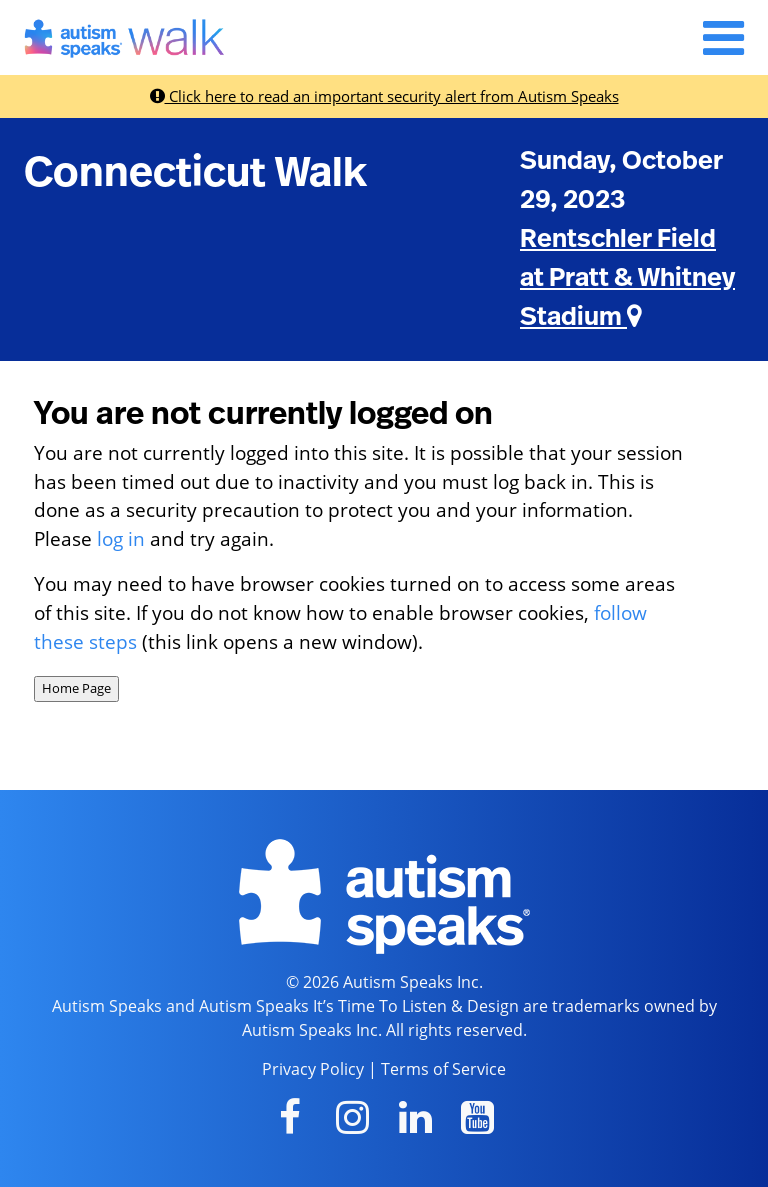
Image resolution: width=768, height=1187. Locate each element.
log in (121, 538)
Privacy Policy (313, 1069)
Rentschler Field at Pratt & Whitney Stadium (627, 278)
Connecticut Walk (195, 173)
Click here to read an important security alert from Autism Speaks (384, 96)
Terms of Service (443, 1069)
